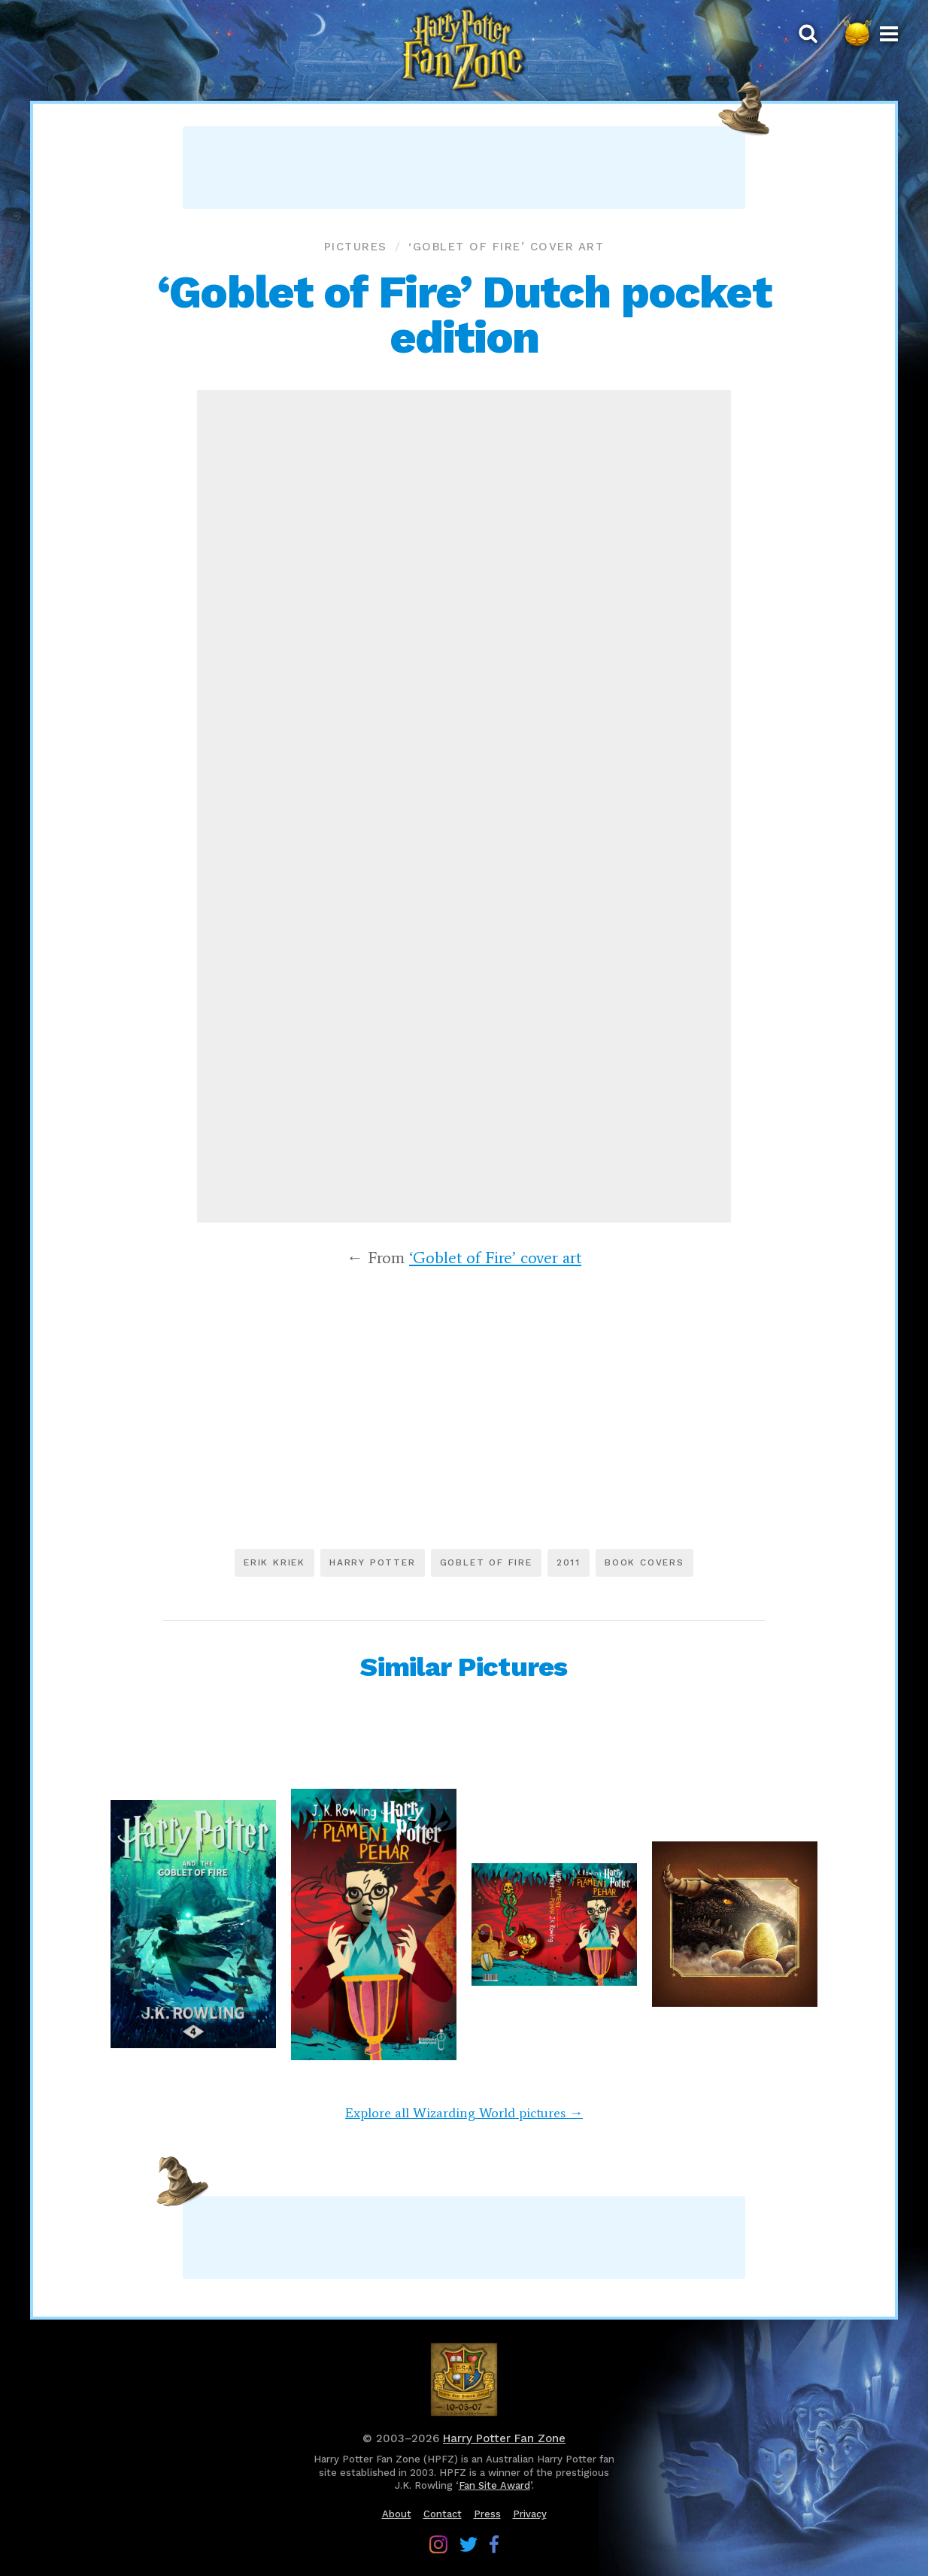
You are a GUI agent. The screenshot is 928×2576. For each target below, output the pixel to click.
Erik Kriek (274, 1562)
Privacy (530, 2514)
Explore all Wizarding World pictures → (464, 2113)
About (396, 2514)
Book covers (644, 1562)
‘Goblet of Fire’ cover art (506, 246)
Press (487, 2514)
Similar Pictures (463, 1667)
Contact (442, 2514)
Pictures (355, 246)
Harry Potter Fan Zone (504, 2438)
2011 (568, 1562)
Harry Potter (372, 1562)
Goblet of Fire (486, 1562)
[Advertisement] (464, 168)
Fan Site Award (494, 2485)
